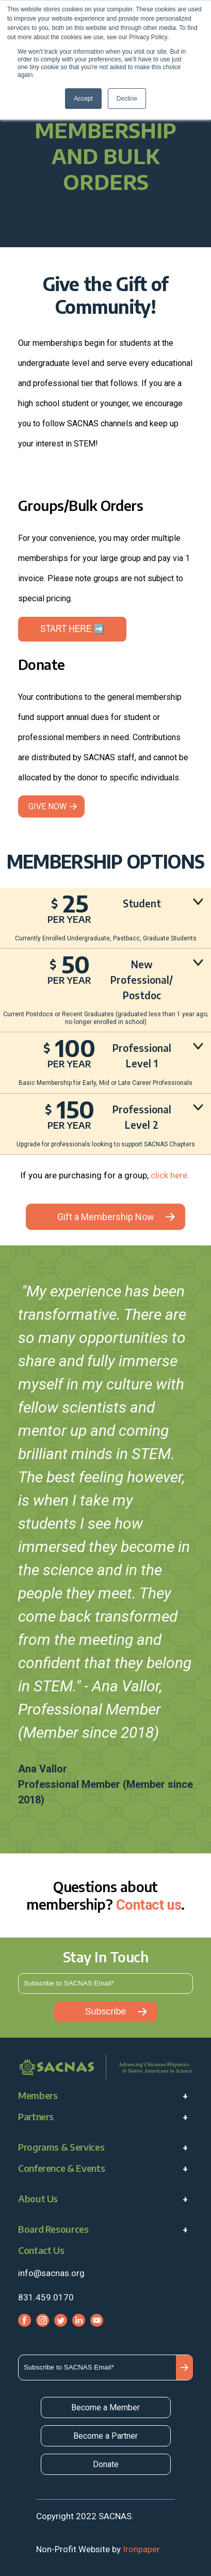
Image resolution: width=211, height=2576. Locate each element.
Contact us (149, 1905)
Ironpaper (141, 2549)
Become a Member (105, 2407)
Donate (106, 2464)
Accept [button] (83, 98)
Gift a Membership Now (105, 1216)
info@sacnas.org (51, 2273)
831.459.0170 (46, 2297)
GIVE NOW (47, 806)
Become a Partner (105, 2436)
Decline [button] (127, 98)
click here (169, 1175)
